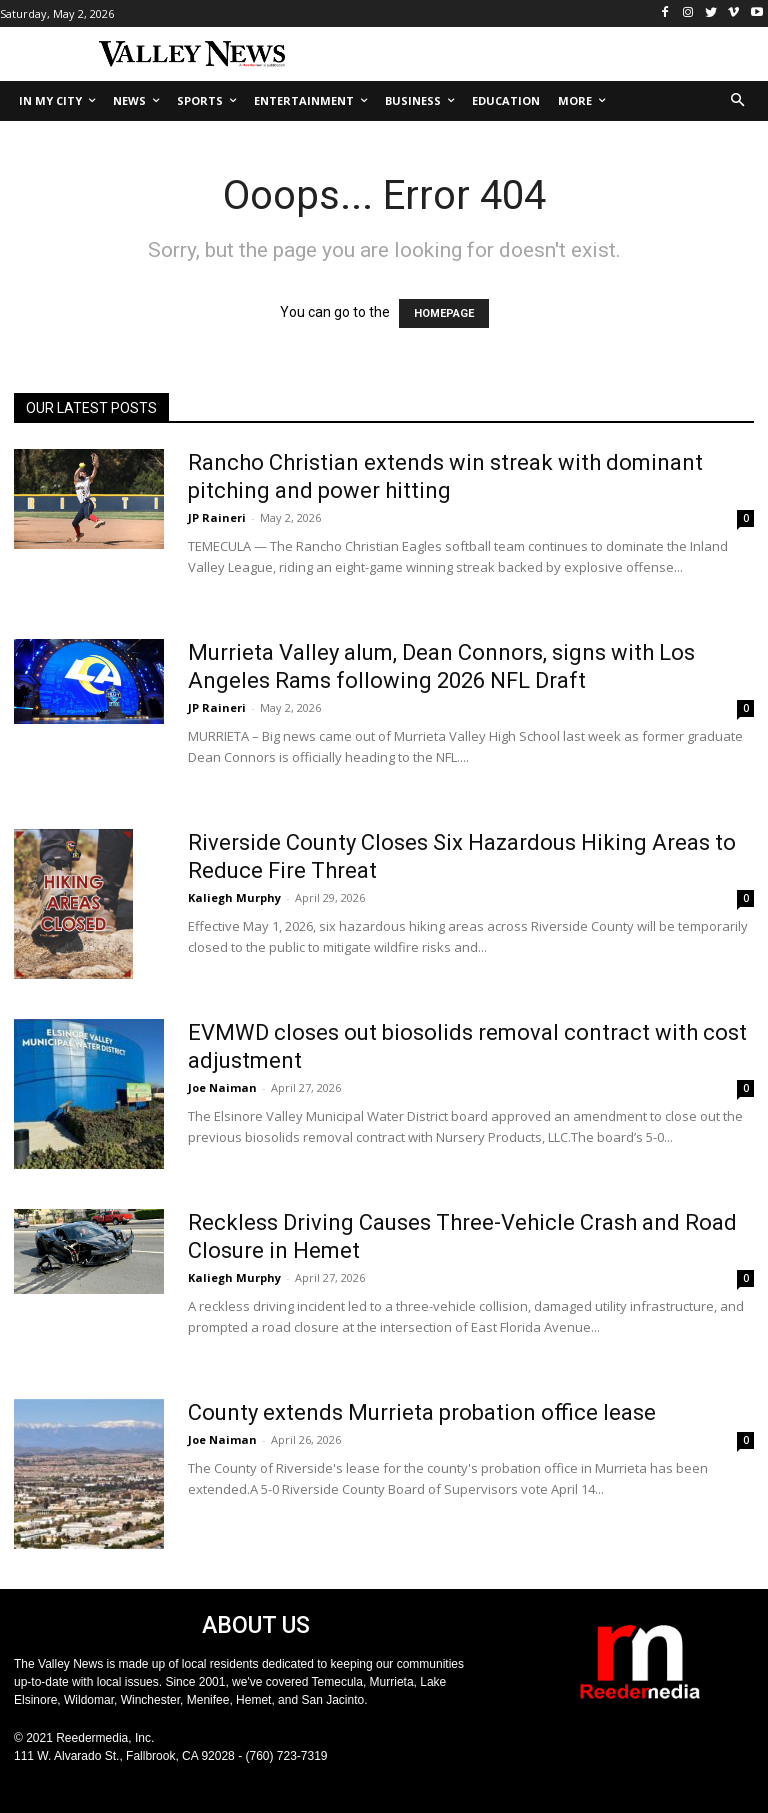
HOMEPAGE (444, 313)
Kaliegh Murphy (234, 897)
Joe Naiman (222, 1087)
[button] (738, 101)
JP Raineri (217, 517)
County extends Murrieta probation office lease (422, 1412)
